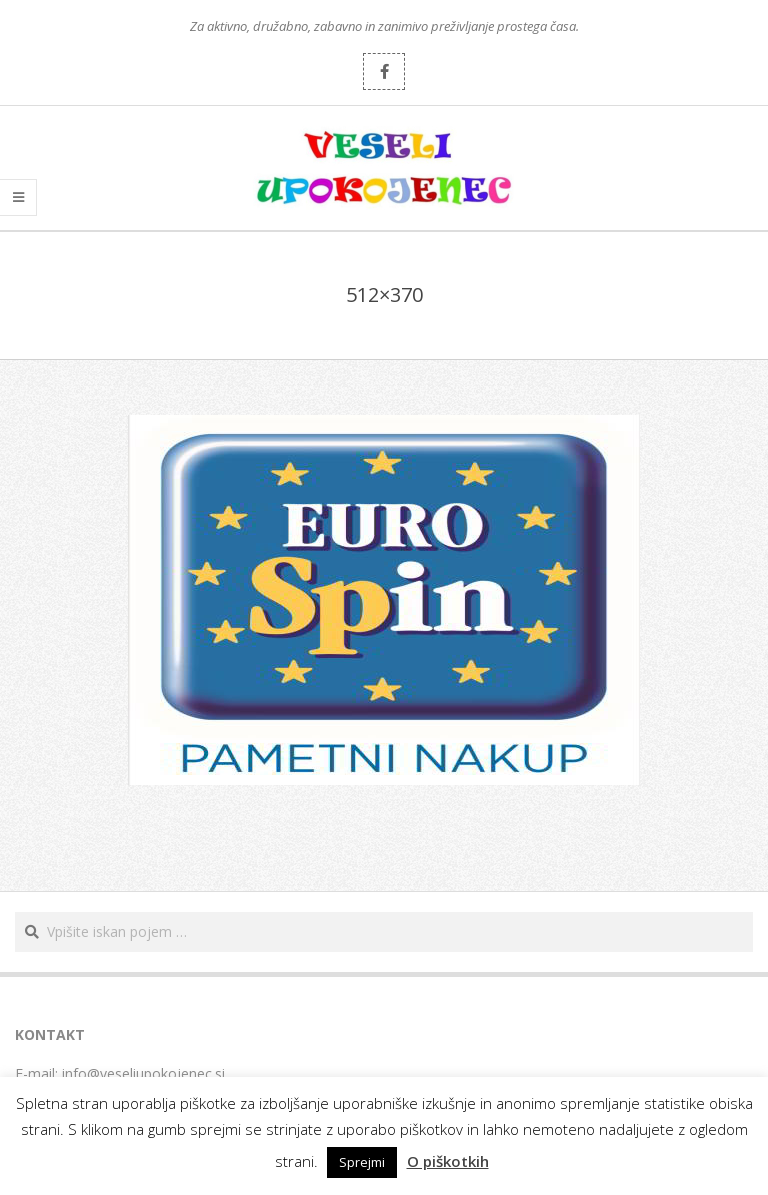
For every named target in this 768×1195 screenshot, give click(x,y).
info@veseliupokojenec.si (143, 1073)
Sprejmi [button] (362, 1162)
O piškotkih (448, 1161)
